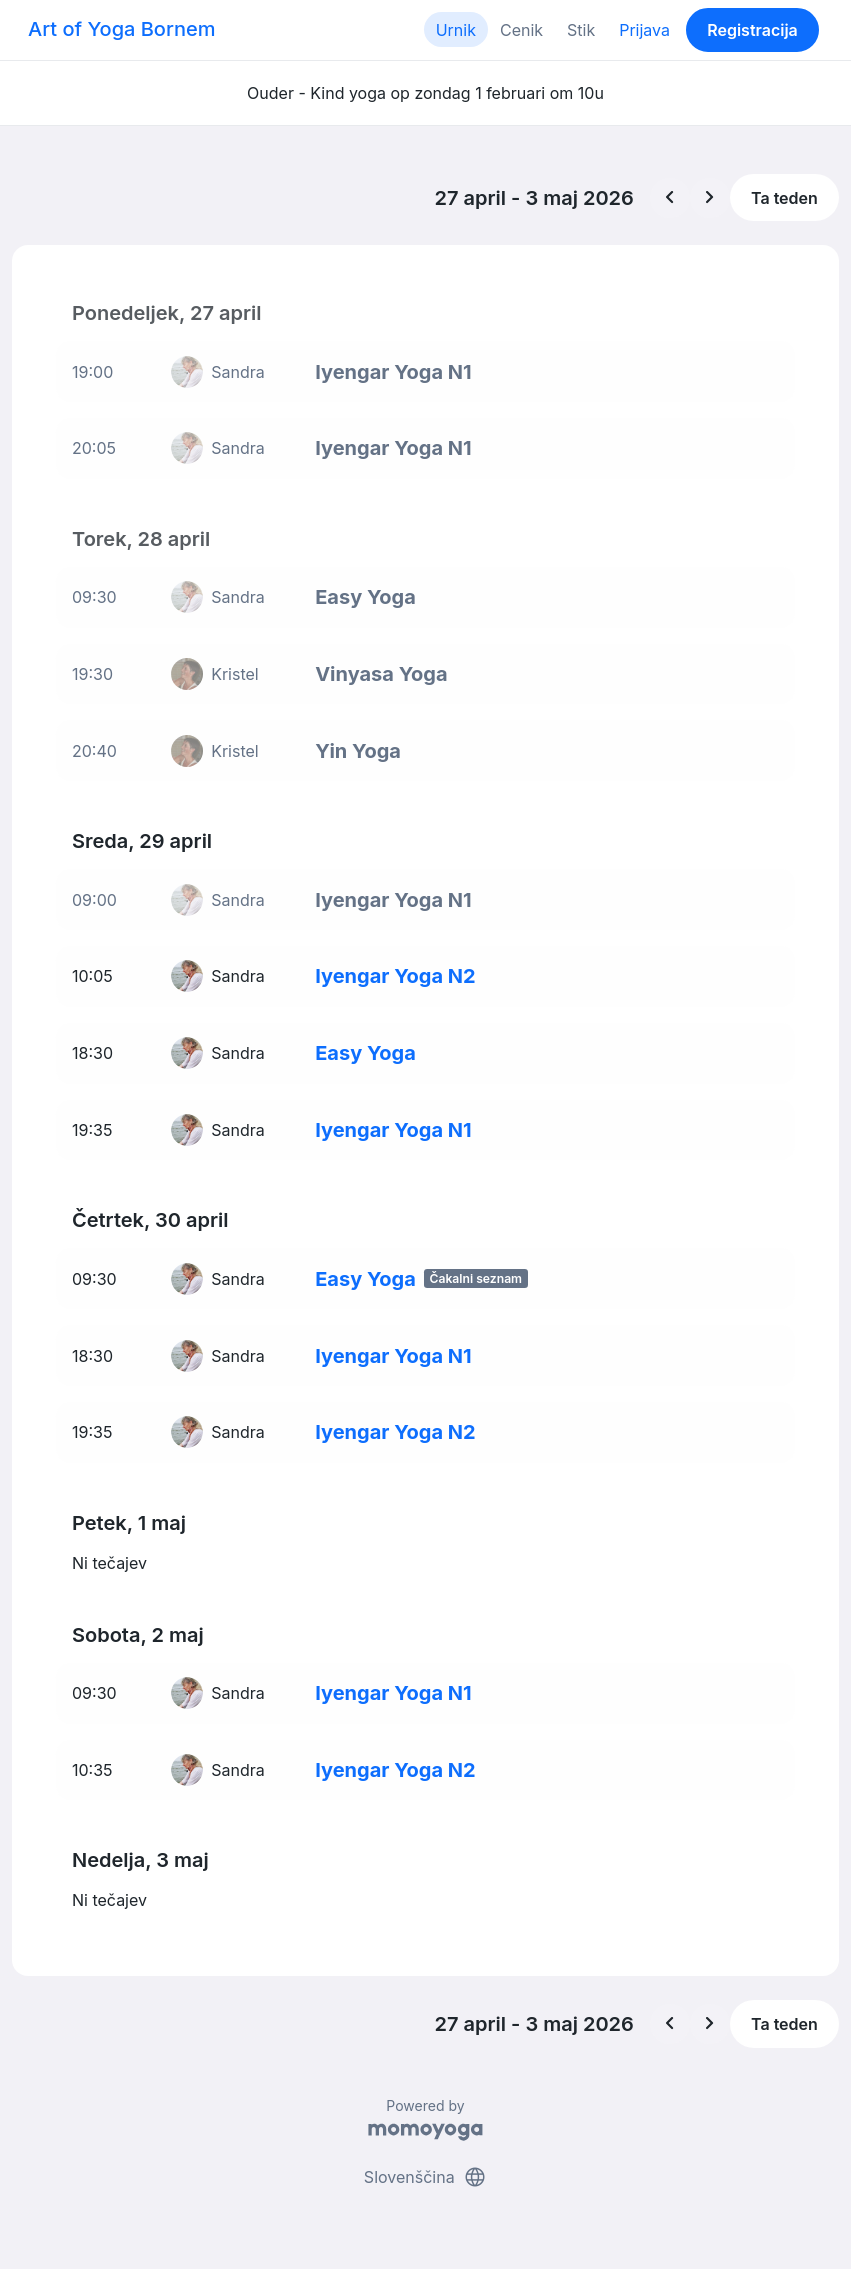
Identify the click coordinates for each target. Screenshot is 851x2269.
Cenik (521, 30)
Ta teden (784, 198)
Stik (581, 30)
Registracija (752, 30)
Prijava (644, 30)
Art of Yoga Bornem (121, 29)
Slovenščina (425, 2177)
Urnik (456, 30)
